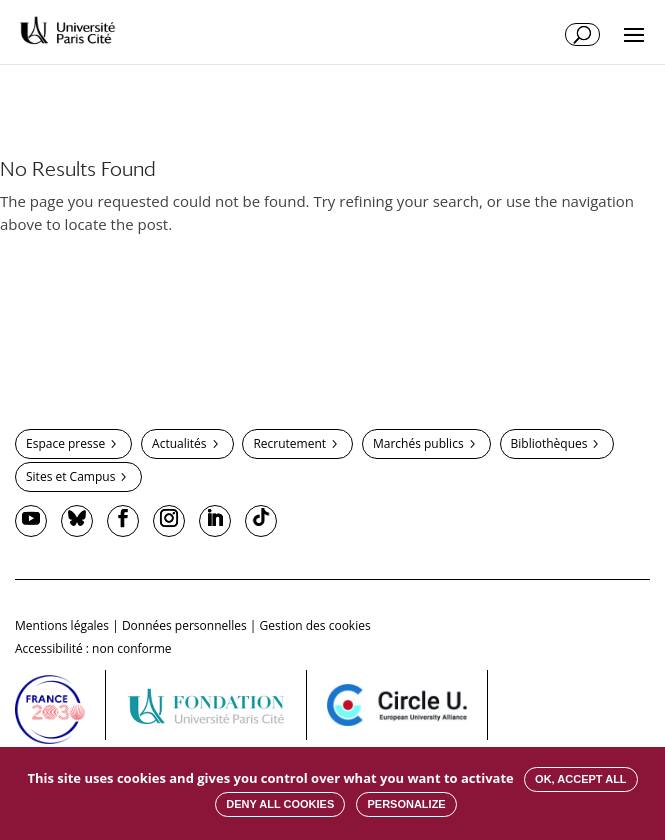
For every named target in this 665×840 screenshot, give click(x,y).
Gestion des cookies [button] (315, 625)
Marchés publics (418, 443)
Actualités (179, 443)
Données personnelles (184, 625)
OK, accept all (580, 779)
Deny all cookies (280, 804)
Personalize (406, 804)
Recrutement (289, 443)
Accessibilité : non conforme (93, 648)
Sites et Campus (70, 476)
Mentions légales (62, 625)
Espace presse (65, 443)
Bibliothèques (549, 443)
